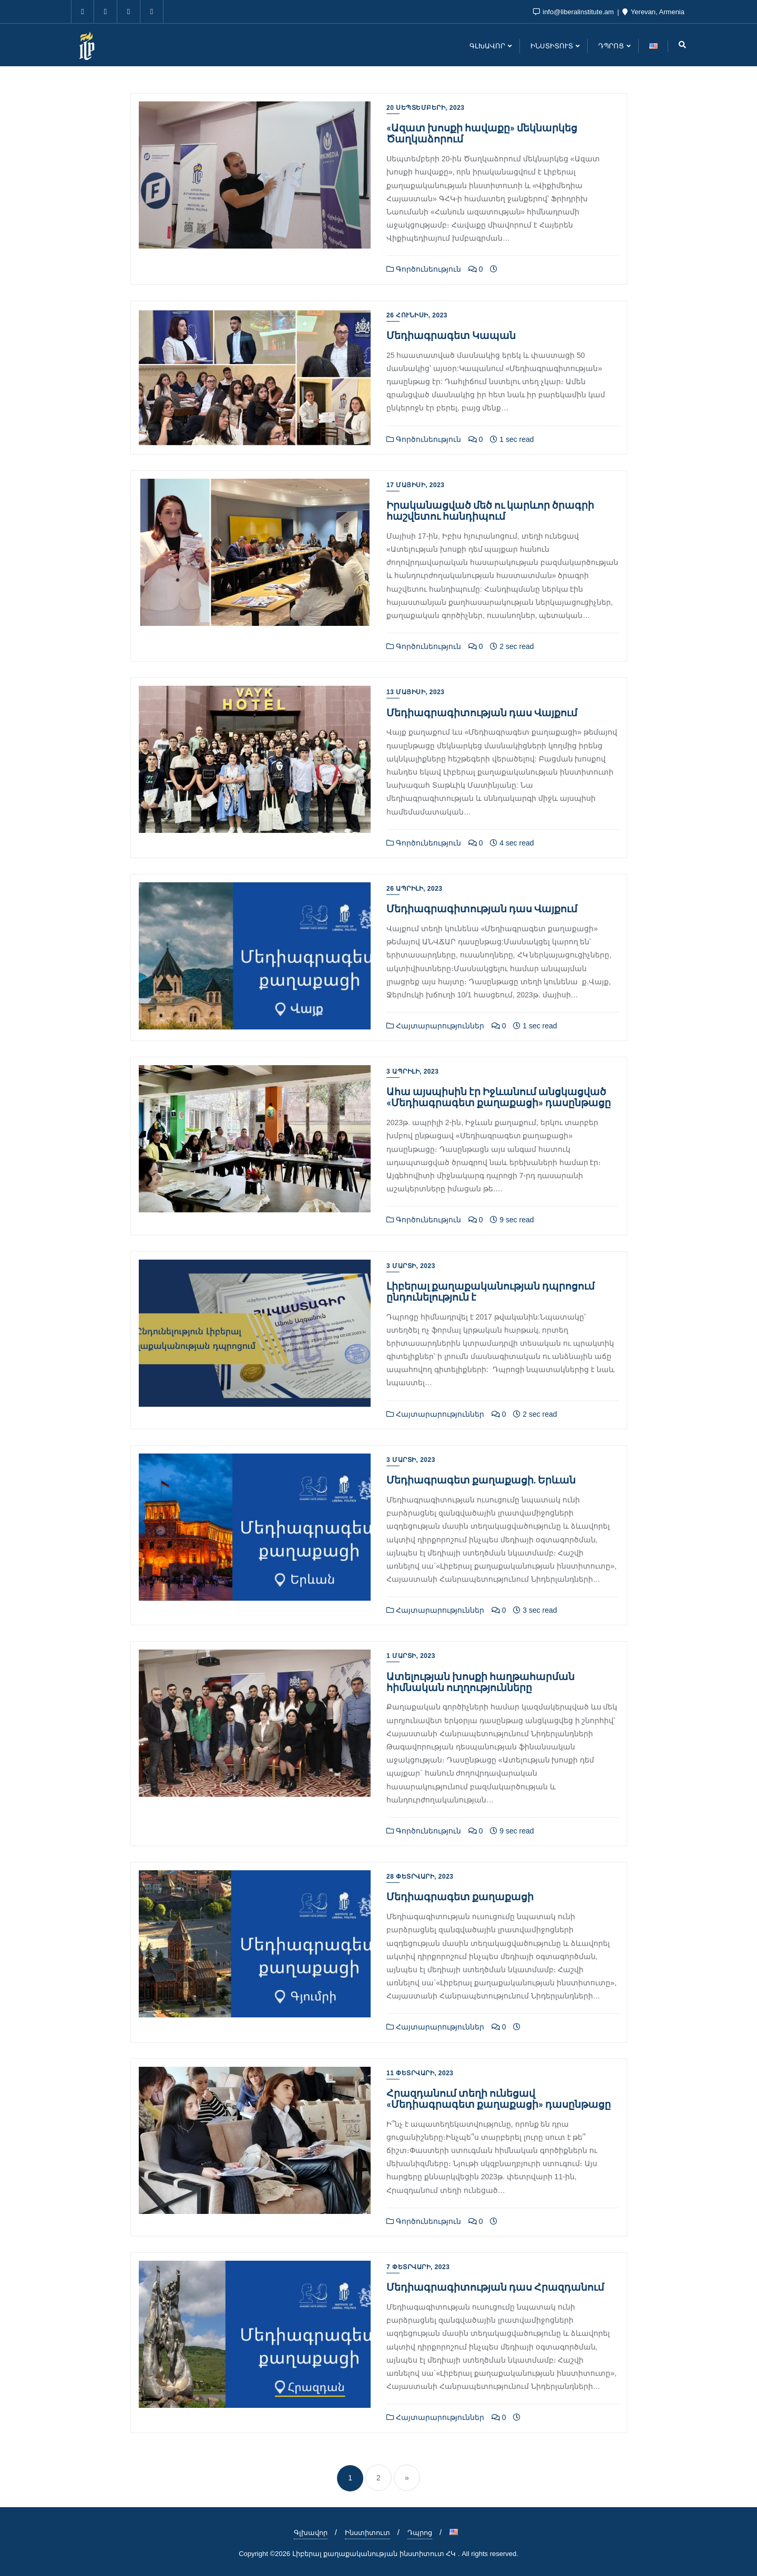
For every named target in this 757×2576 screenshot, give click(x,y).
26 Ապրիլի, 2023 (414, 888)
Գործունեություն (423, 269)
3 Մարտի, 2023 (410, 1266)
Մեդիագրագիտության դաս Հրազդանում (495, 2287)
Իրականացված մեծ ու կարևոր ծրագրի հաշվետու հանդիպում (490, 510)
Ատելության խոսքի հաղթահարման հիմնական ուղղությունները (480, 1681)
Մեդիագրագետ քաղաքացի (460, 1896)
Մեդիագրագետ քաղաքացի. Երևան (481, 1480)
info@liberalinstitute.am (574, 12)
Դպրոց (419, 2533)
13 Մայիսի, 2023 (415, 692)
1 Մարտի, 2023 (410, 1656)
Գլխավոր (311, 2533)
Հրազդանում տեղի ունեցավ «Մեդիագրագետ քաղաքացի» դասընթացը (498, 2098)
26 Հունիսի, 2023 (416, 315)
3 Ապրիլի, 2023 (412, 1071)
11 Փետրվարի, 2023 (420, 2073)
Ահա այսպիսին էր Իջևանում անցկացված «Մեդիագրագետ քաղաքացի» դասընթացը (498, 1096)
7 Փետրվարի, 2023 (417, 2267)
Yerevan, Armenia (653, 12)
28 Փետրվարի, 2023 (420, 1876)
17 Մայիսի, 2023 (415, 485)
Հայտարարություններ (435, 1026)
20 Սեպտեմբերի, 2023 (425, 107)
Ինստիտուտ (367, 2533)
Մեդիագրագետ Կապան (451, 335)
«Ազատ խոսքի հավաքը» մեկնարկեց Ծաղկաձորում (481, 133)
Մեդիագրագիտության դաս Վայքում (481, 712)
